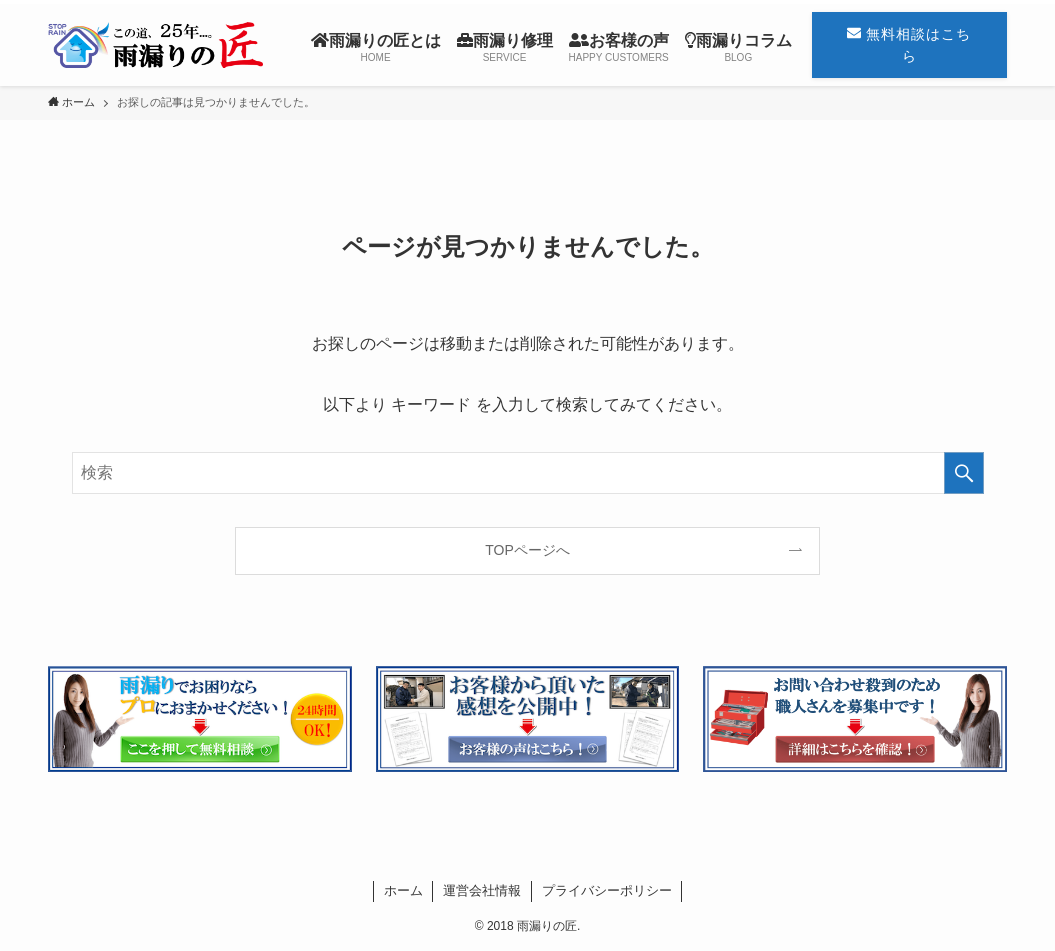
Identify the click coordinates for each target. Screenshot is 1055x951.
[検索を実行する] (964, 473)
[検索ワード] (528, 473)
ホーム (403, 890)
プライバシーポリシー (607, 890)
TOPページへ (527, 550)
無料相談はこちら (909, 45)
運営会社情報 (482, 890)
